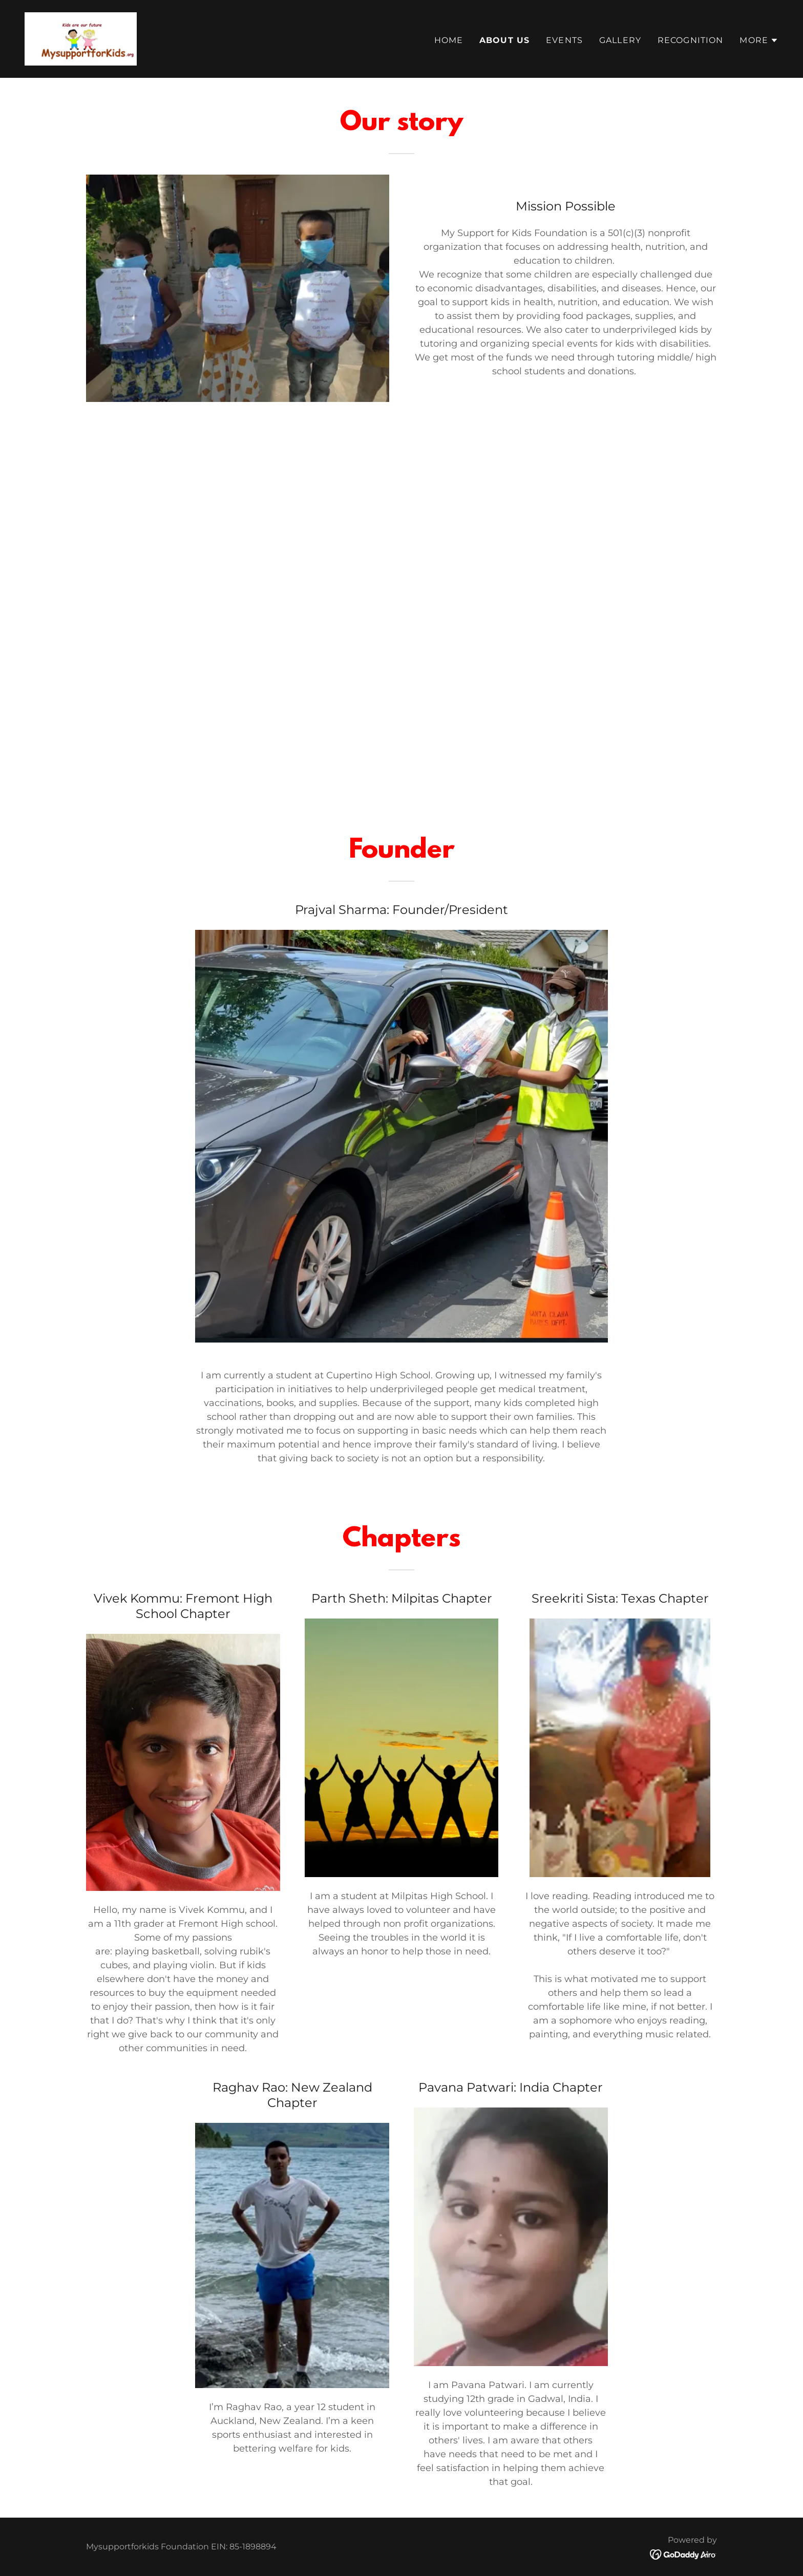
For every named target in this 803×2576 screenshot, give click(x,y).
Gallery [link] (620, 40)
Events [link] (564, 40)
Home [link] (448, 40)
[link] (81, 38)
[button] (758, 40)
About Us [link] (504, 40)
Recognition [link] (691, 40)
